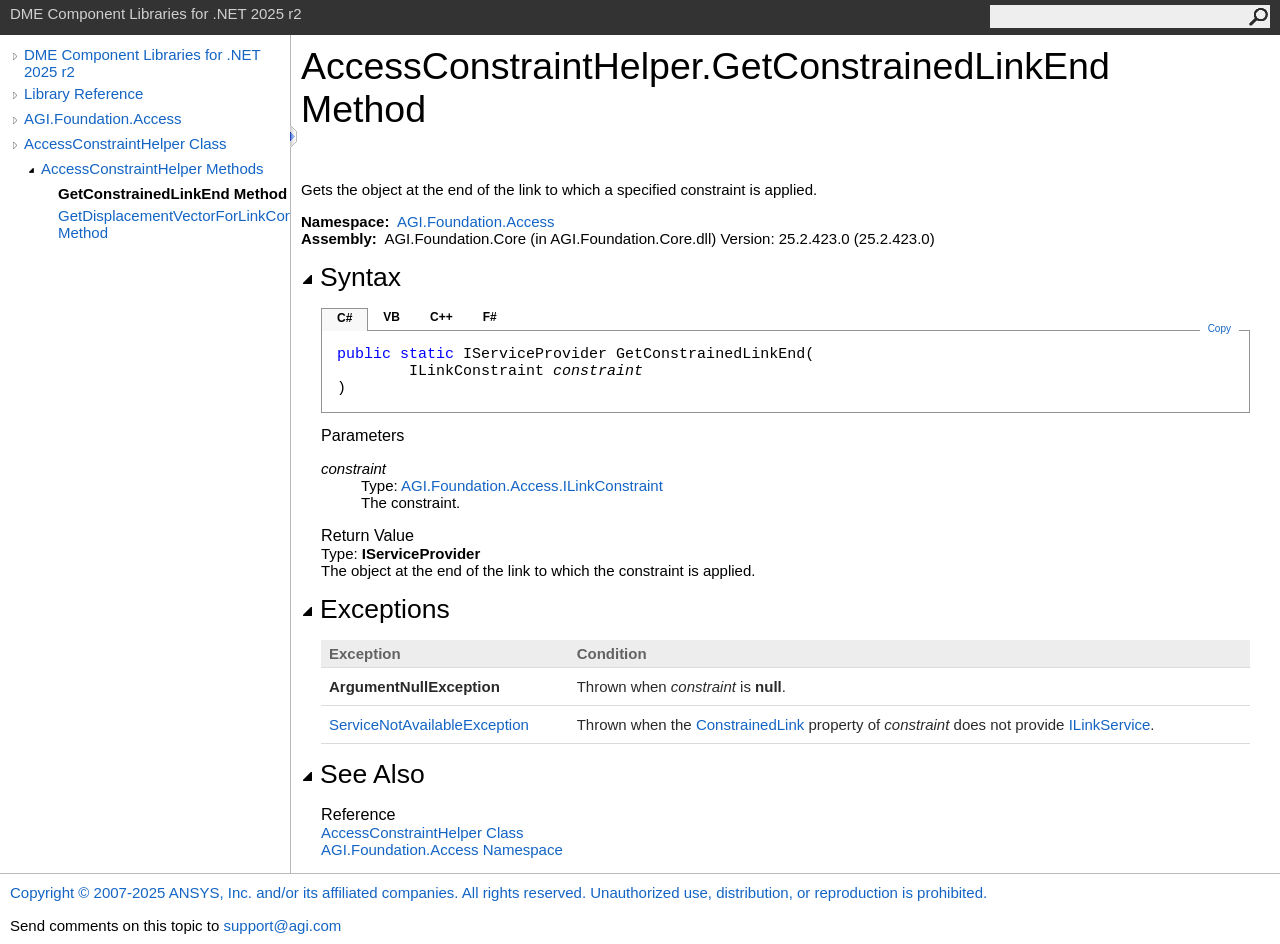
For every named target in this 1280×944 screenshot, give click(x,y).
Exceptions (375, 609)
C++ (441, 317)
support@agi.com (282, 925)
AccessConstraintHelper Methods (152, 168)
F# (490, 317)
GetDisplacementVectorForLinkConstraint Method (174, 224)
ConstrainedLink (750, 724)
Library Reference (83, 93)
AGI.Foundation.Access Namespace (442, 849)
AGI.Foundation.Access (103, 118)
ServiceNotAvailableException (429, 724)
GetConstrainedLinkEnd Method (172, 193)
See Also (363, 774)
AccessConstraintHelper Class (125, 143)
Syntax (351, 277)
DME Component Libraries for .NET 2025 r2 (142, 63)
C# (344, 318)
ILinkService (1110, 724)
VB (391, 317)
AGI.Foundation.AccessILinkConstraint (532, 485)
